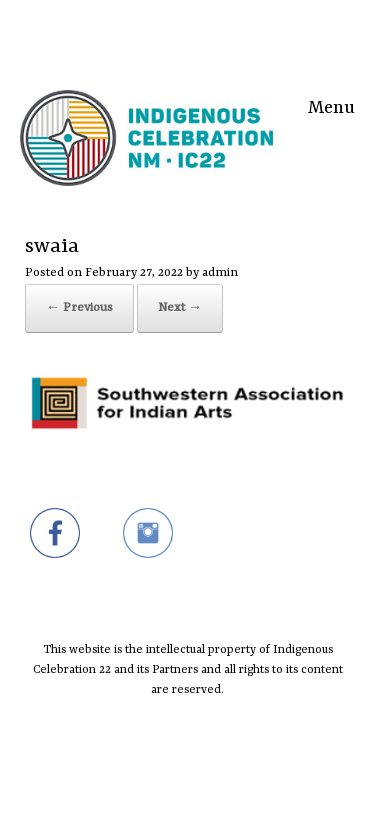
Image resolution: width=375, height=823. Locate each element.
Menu (331, 105)
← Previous (79, 308)
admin (220, 273)
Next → (180, 308)
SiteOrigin (174, 783)
